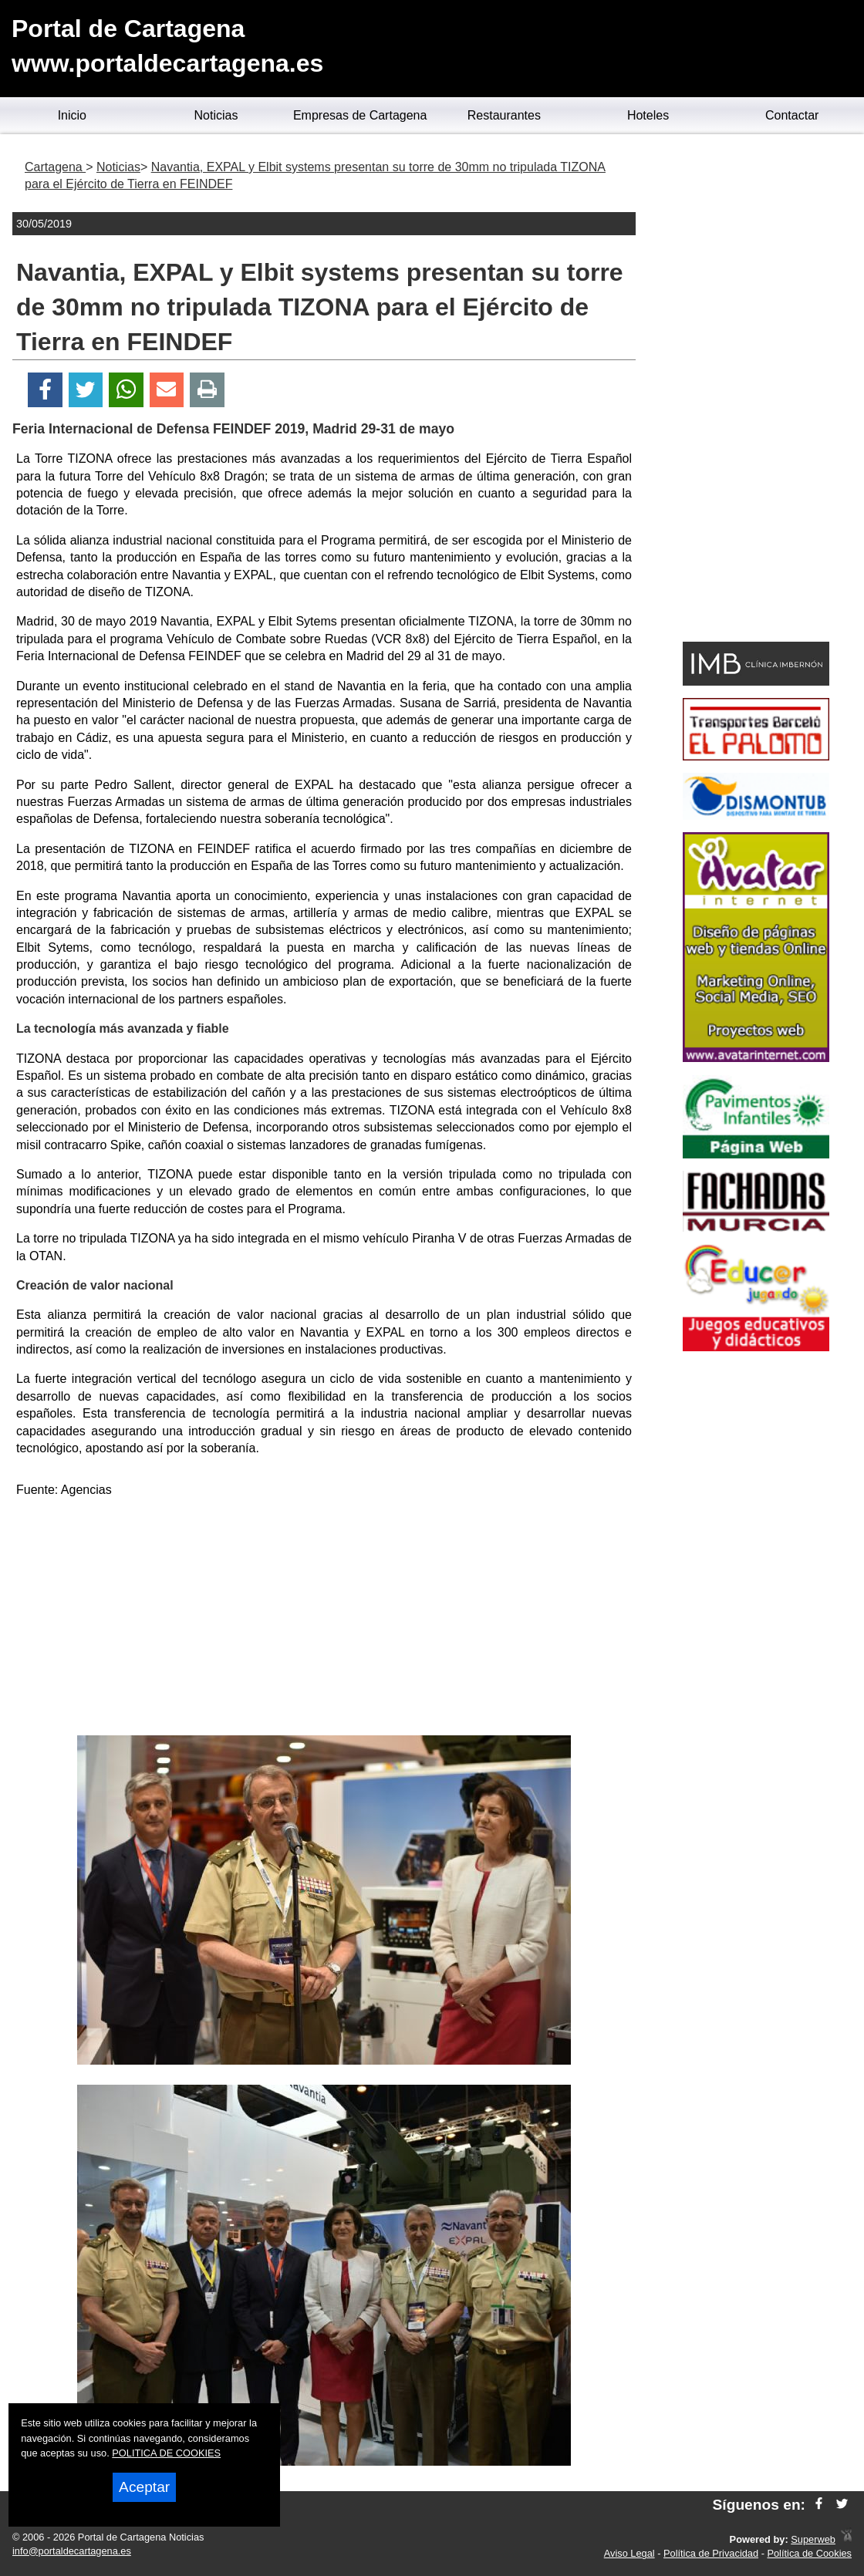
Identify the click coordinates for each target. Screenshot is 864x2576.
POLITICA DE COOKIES (166, 2453)
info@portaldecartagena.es (71, 2551)
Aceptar (144, 2487)
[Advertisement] (324, 1620)
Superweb (813, 2539)
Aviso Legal (629, 2553)
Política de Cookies (809, 2553)
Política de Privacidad (710, 2553)
